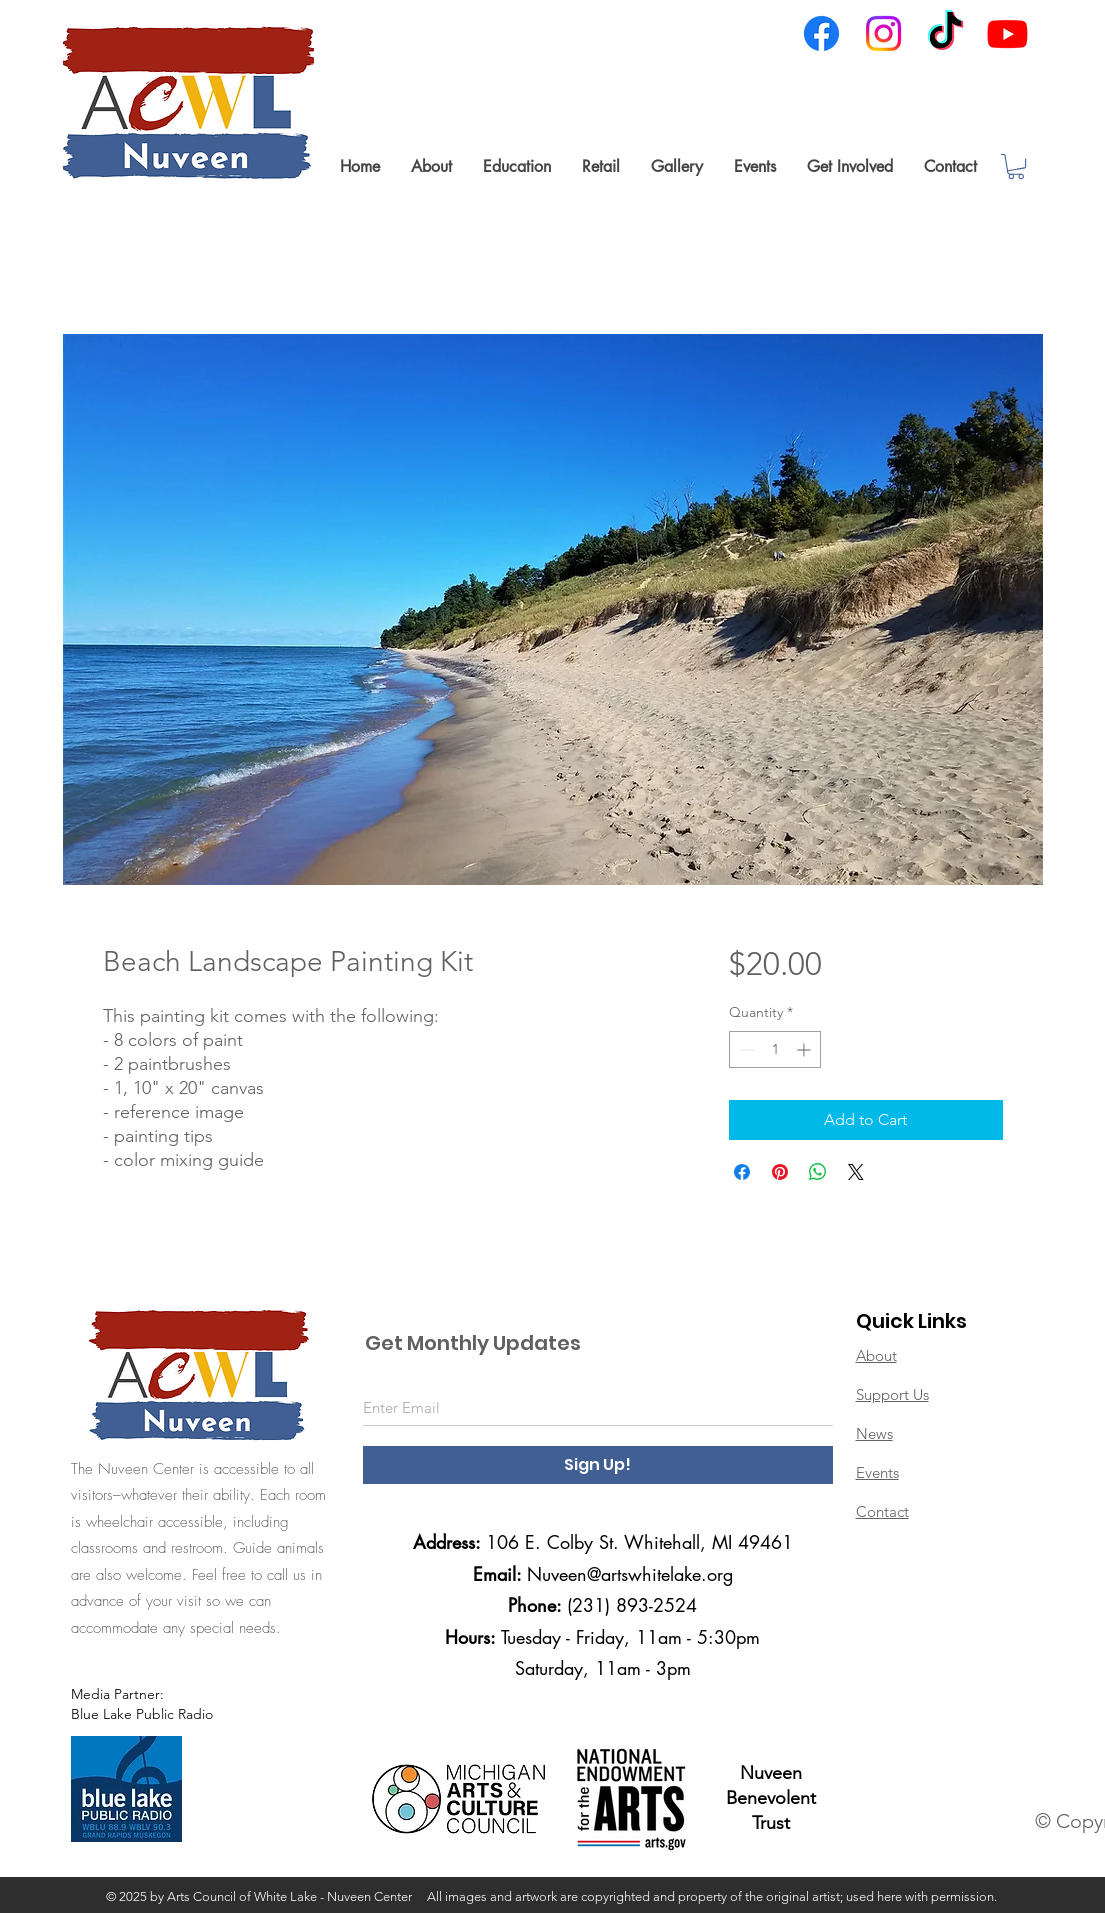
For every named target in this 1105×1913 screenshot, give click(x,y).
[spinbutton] (775, 1049)
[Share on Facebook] (742, 1172)
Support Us (892, 1394)
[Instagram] (883, 33)
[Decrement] (744, 1049)
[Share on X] (856, 1172)
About (876, 1355)
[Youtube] (1007, 33)
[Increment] (805, 1049)
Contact (882, 1511)
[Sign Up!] (598, 1465)
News (874, 1433)
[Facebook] (821, 33)
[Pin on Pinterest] (780, 1172)
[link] (1016, 166)
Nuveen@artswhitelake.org (630, 1574)
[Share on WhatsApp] (818, 1172)
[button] (431, 166)
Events (877, 1472)
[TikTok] (945, 33)
